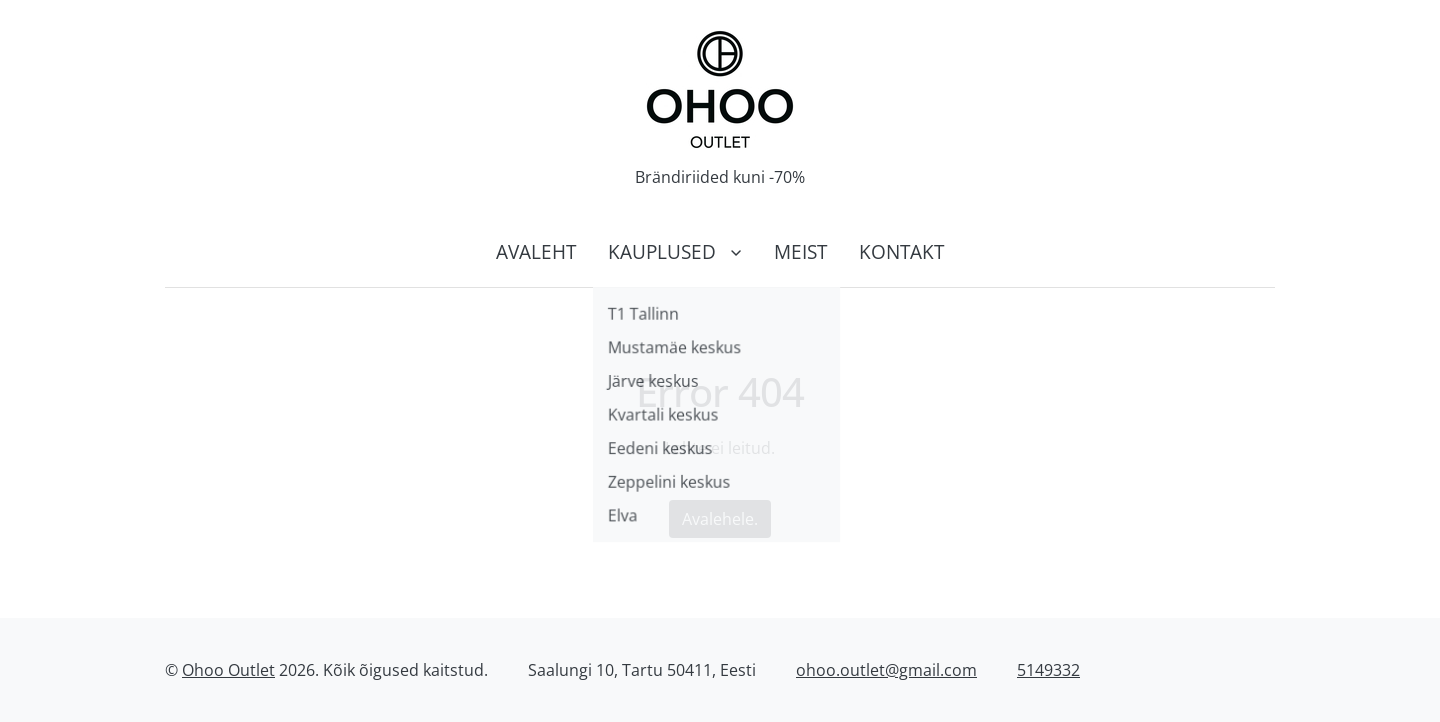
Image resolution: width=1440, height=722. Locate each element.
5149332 (1048, 670)
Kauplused (662, 251)
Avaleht (536, 251)
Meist (800, 251)
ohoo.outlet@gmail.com (886, 670)
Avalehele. (720, 519)
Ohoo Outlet (228, 670)
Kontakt (901, 251)
